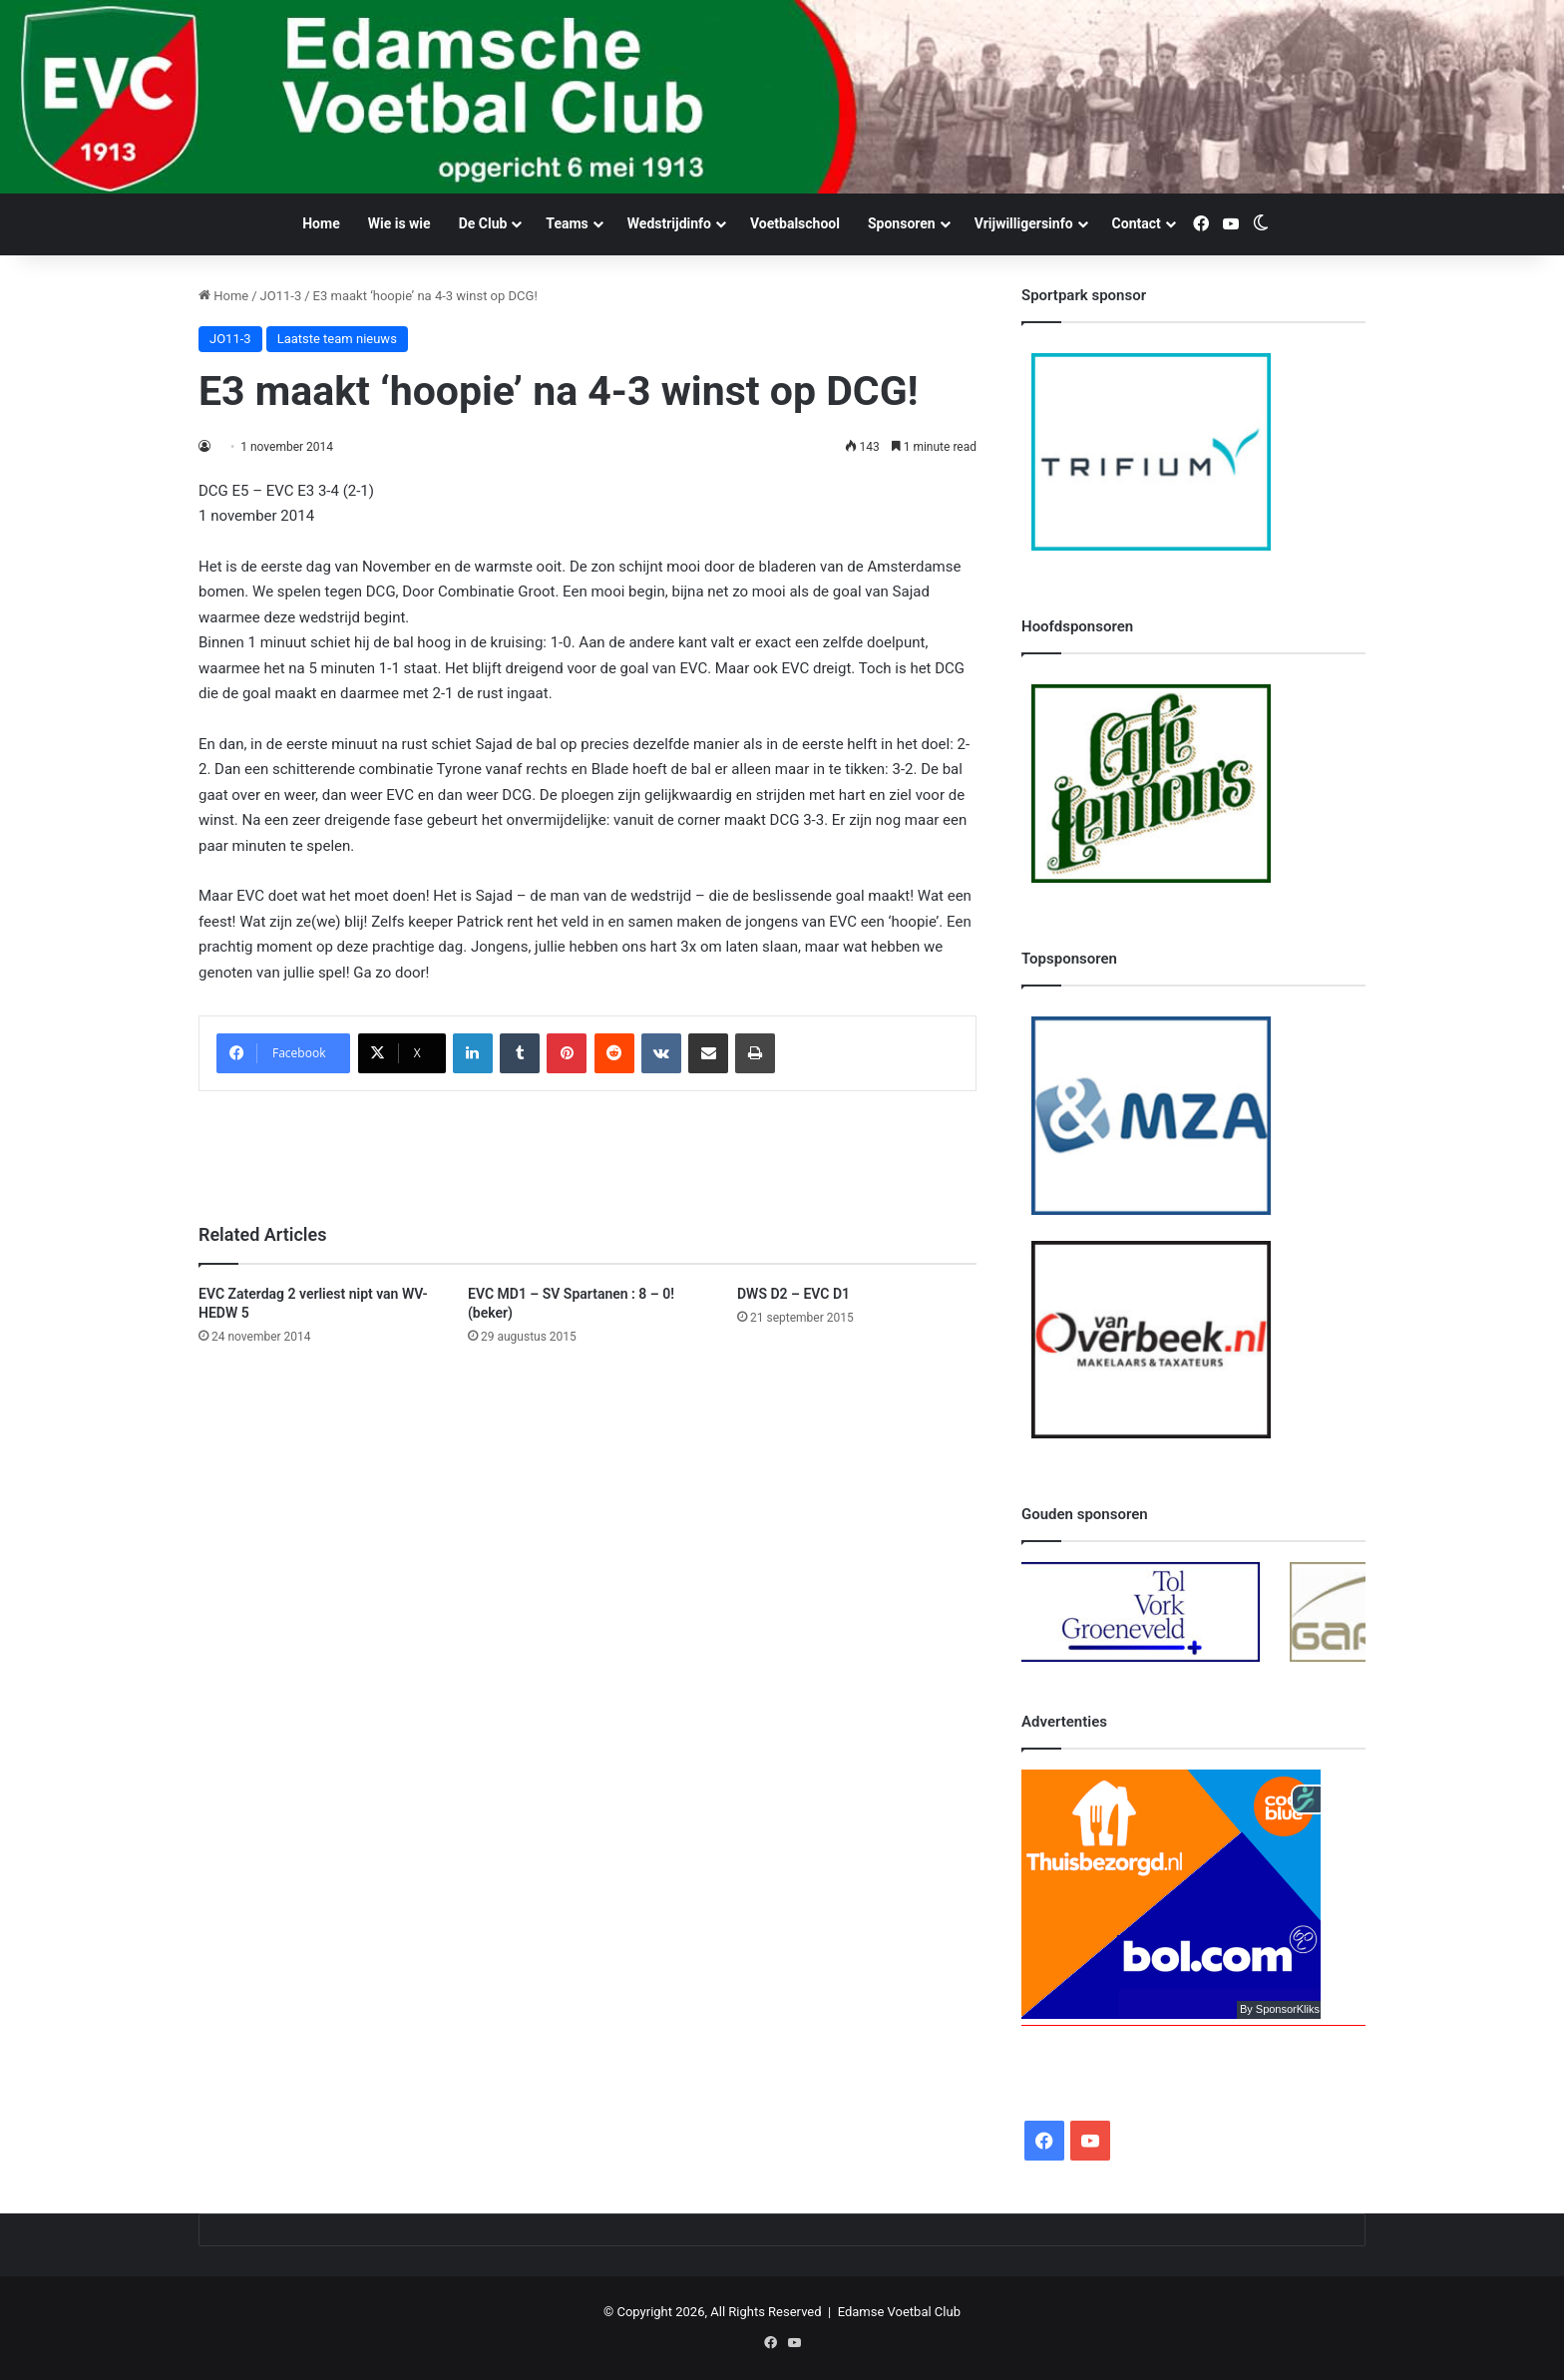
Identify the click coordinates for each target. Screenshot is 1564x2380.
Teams (566, 223)
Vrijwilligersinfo (1024, 223)
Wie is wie (399, 223)
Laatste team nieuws (337, 338)
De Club (483, 223)
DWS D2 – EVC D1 (793, 1294)
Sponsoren (902, 223)
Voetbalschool (795, 223)
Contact (1136, 223)
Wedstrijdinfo (669, 223)
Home (320, 223)
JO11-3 (281, 295)
